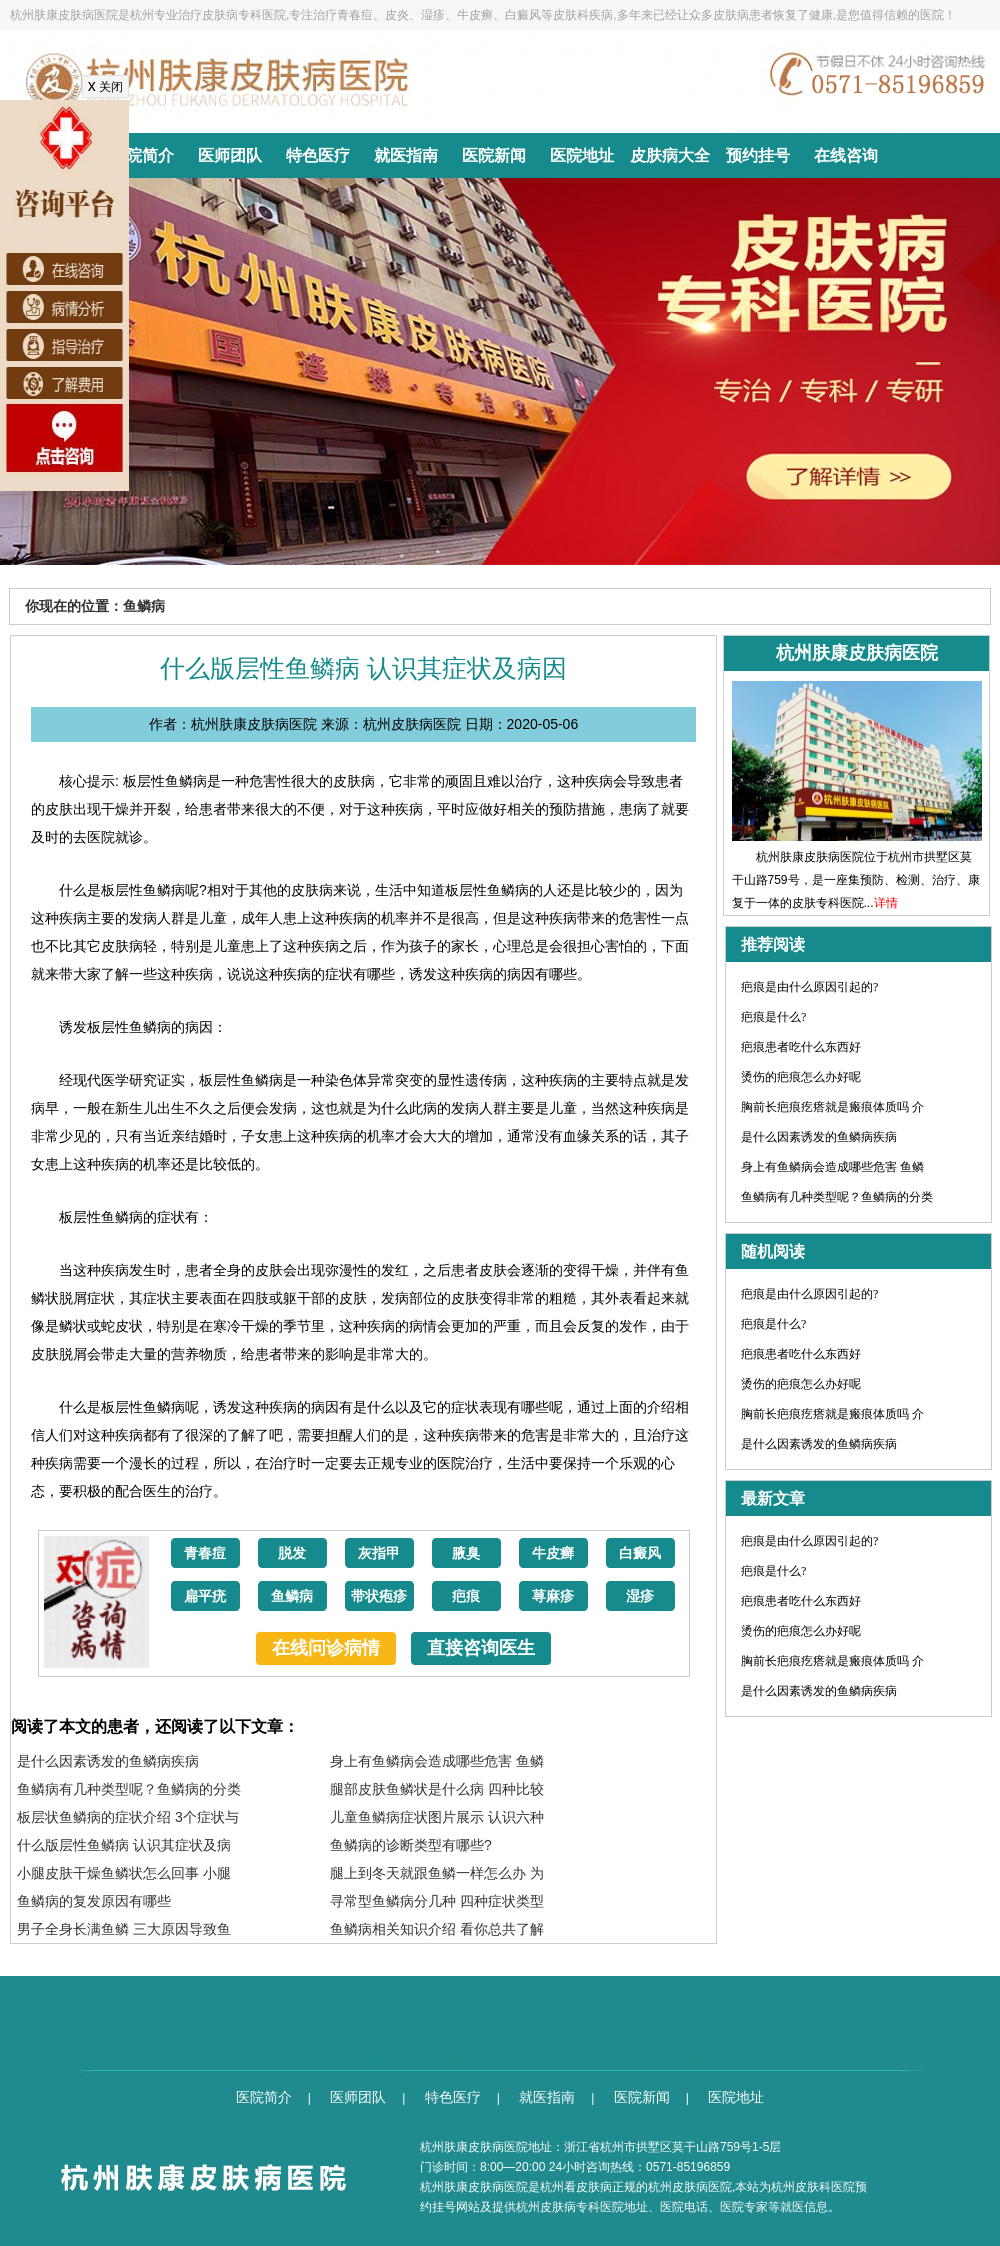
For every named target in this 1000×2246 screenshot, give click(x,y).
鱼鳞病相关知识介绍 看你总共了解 (437, 1929)
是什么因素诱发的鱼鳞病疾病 (108, 1761)
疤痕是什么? (773, 1017)
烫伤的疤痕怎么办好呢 (801, 1077)
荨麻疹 (553, 1596)
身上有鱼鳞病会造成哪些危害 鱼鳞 (437, 1761)
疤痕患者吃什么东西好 (801, 1047)
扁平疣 (205, 1596)
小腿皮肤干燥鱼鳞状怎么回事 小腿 (124, 1873)
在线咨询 (846, 155)
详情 (886, 903)
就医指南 (406, 155)
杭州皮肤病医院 (690, 2187)
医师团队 (230, 155)
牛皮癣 (553, 1553)
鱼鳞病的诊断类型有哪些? (411, 1845)
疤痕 (466, 1596)
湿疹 (640, 1596)
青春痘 (205, 1553)
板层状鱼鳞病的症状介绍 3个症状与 (128, 1817)
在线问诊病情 (326, 1648)
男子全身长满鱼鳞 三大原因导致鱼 (124, 1929)
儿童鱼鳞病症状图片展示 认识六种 (437, 1817)
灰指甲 (379, 1553)
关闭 (105, 87)
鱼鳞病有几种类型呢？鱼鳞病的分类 (129, 1789)
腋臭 (466, 1553)
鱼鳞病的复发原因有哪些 (94, 1901)
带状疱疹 (379, 1596)
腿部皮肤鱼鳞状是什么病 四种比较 (437, 1789)
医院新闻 (494, 155)
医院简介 (142, 155)
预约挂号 (758, 155)
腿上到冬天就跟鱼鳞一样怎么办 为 (437, 1873)
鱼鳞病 (292, 1596)
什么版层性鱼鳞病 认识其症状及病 (124, 1845)
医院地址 (582, 155)
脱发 (292, 1553)
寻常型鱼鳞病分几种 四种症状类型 (437, 1901)
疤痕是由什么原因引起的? (809, 987)
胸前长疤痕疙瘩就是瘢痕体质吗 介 (832, 1107)
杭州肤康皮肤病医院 (474, 2187)
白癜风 (640, 1553)
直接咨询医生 (481, 1648)
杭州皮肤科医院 (813, 2187)
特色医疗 (318, 155)
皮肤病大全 (670, 155)
